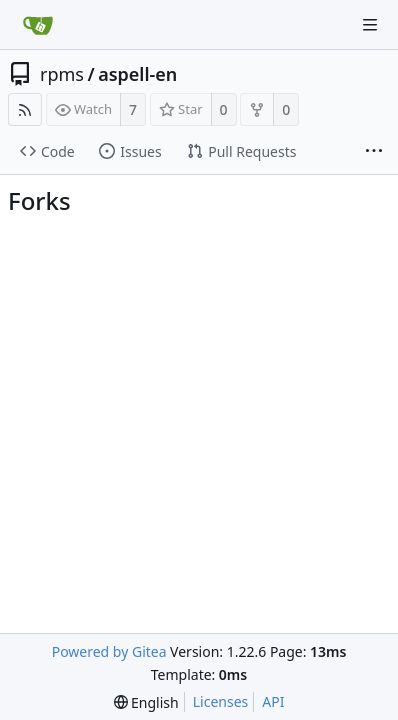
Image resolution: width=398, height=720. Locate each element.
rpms (62, 74)
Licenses (221, 701)
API (273, 701)
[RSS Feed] (25, 109)
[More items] (374, 152)
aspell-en (137, 74)
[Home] (38, 25)
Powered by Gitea (109, 651)
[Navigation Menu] (370, 25)
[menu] (146, 702)
